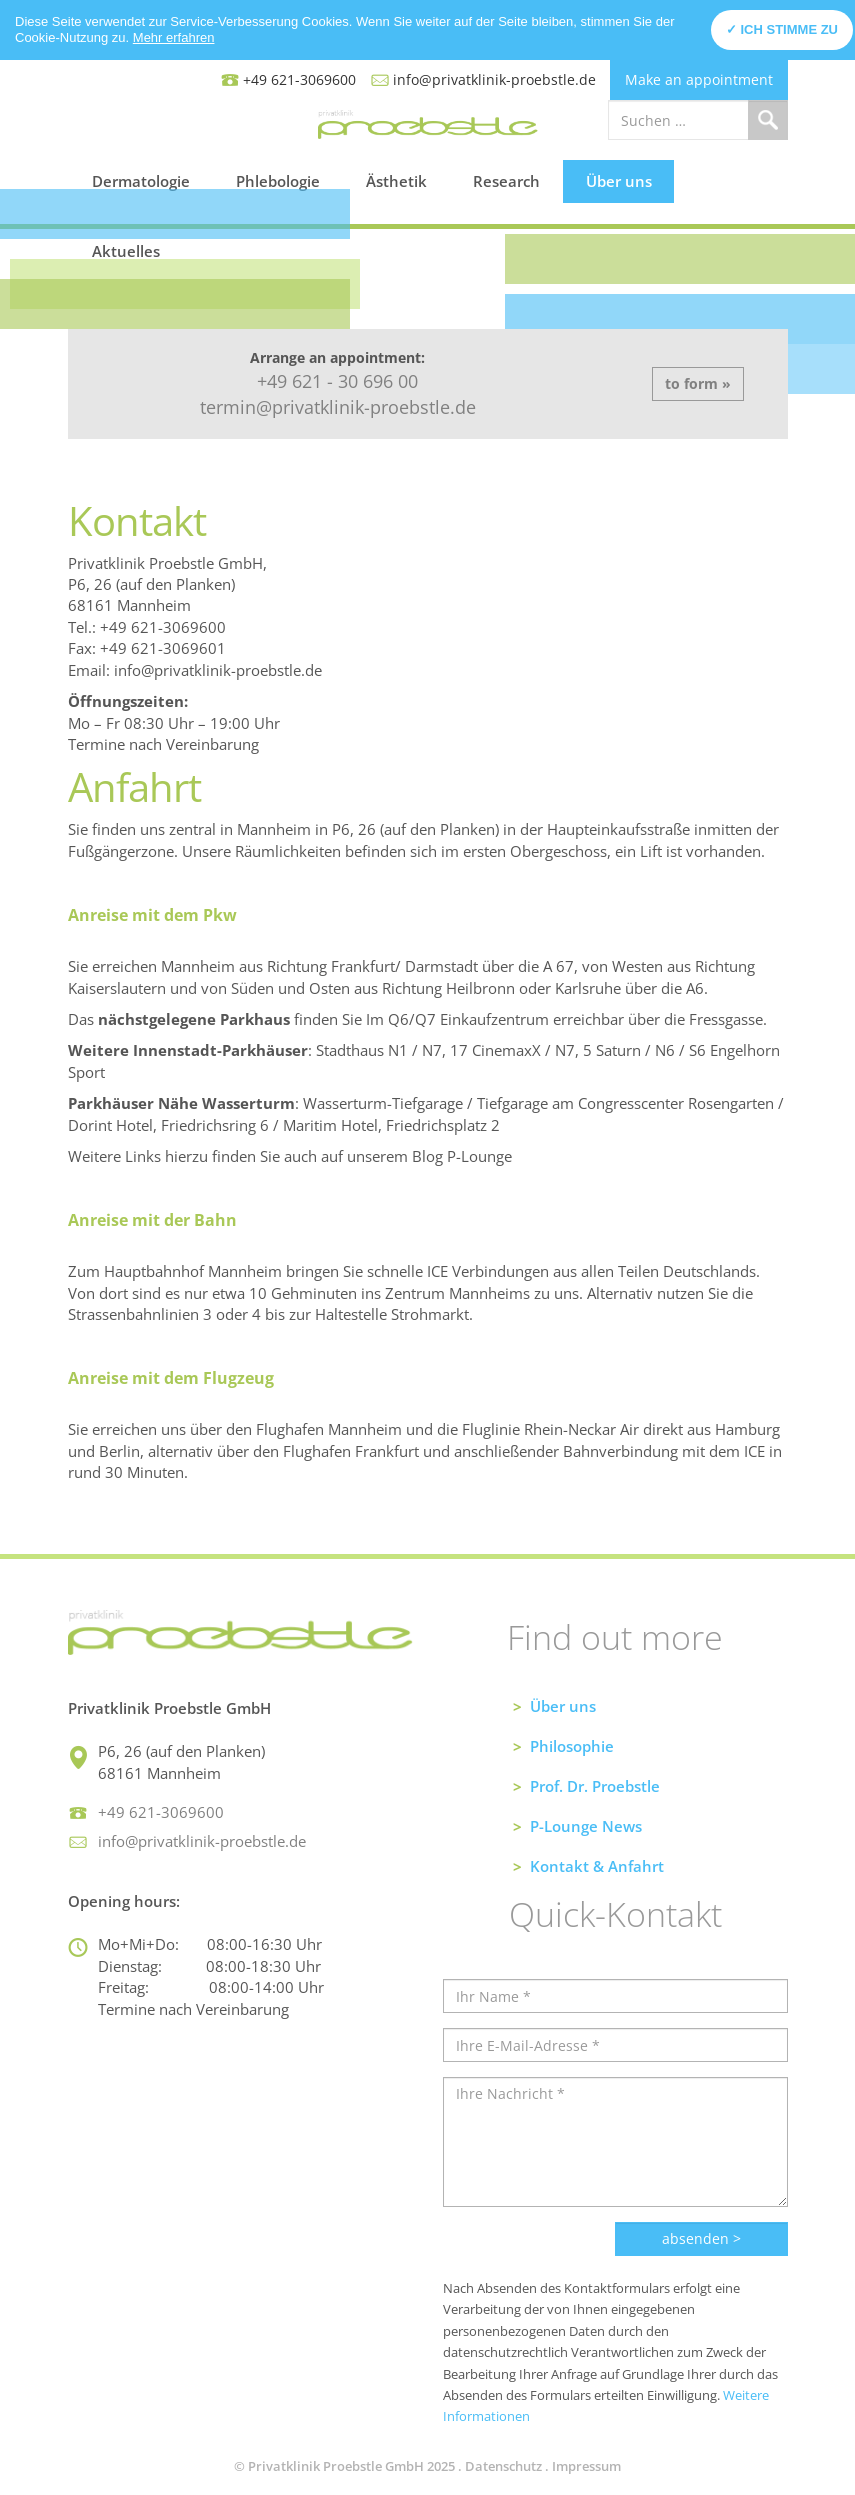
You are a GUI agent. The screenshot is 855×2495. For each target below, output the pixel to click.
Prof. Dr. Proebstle (595, 1786)
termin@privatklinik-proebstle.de (338, 407)
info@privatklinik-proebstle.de (494, 79)
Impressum (586, 2466)
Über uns (619, 181)
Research (506, 181)
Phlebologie (278, 181)
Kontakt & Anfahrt (597, 1866)
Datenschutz (503, 2466)
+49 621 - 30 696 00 (337, 381)
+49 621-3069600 (299, 79)
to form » (698, 383)
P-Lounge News (586, 1826)
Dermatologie (141, 181)
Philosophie (572, 1746)
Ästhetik (396, 181)
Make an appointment (699, 79)
